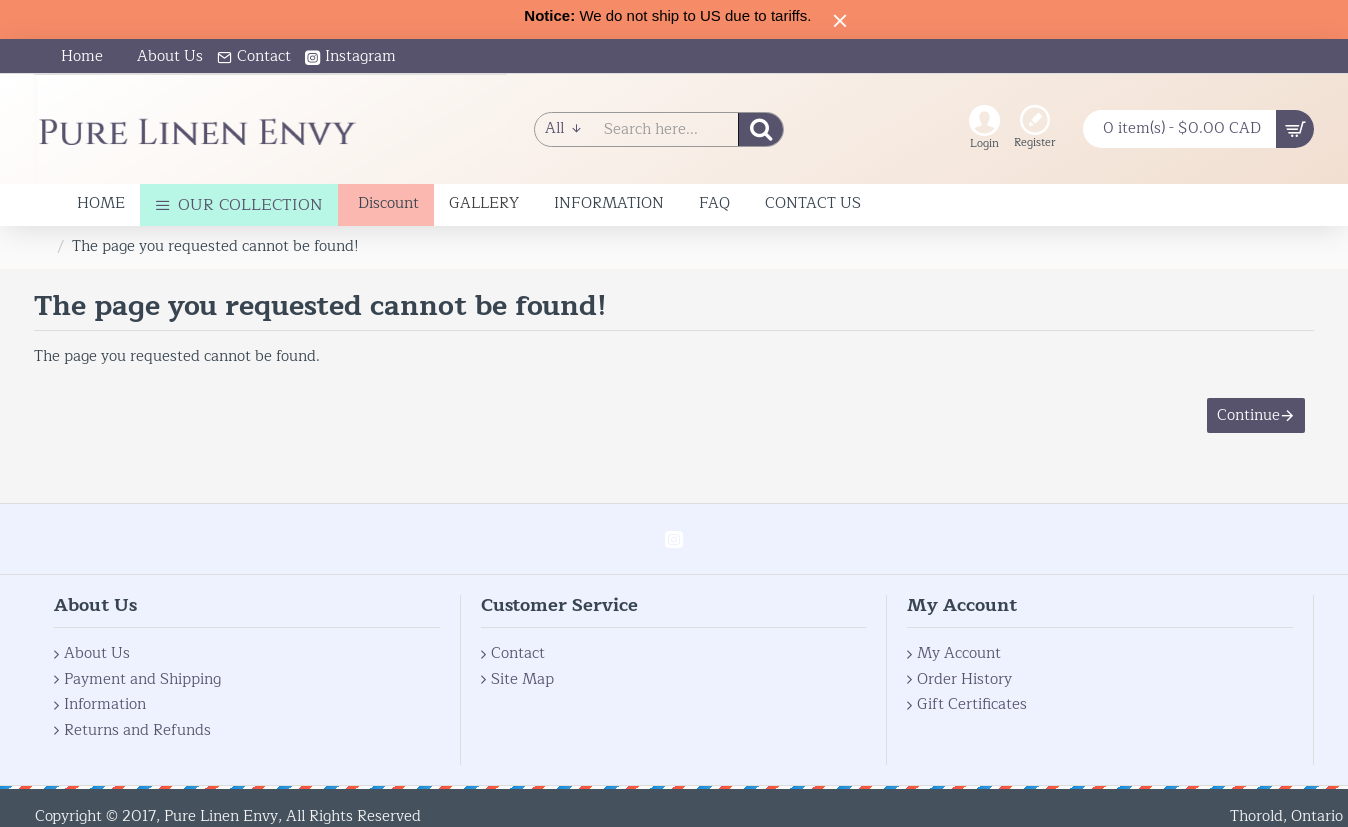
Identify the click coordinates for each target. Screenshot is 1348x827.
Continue (1247, 416)
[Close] (840, 20)
